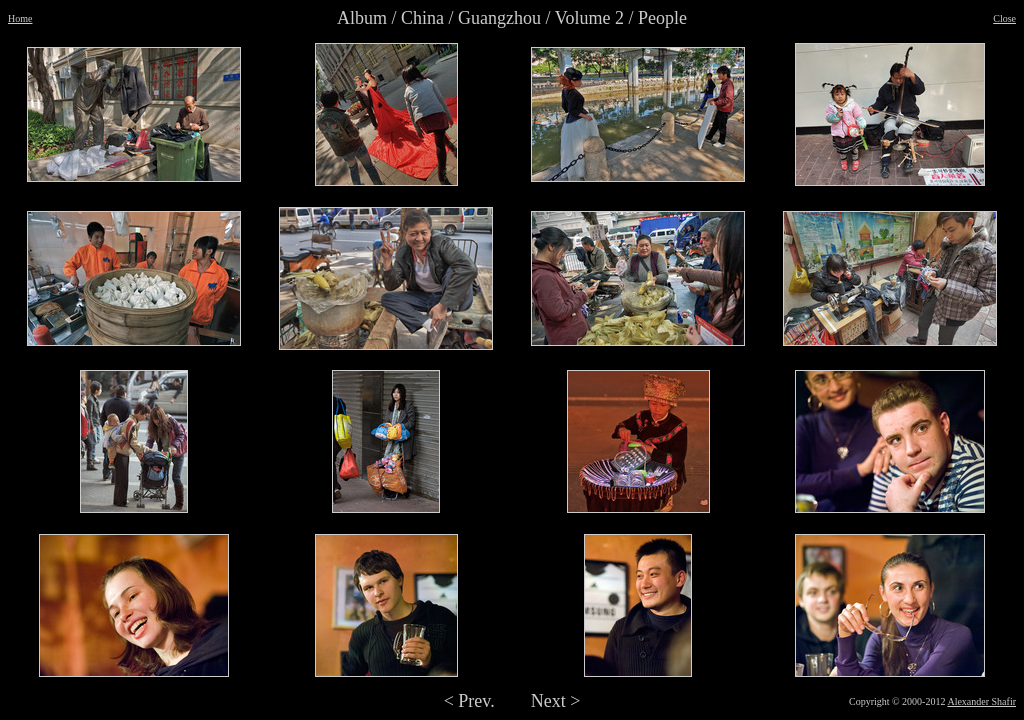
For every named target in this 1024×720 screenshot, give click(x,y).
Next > (556, 701)
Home (20, 18)
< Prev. (469, 701)
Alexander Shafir (981, 701)
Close (1004, 18)
